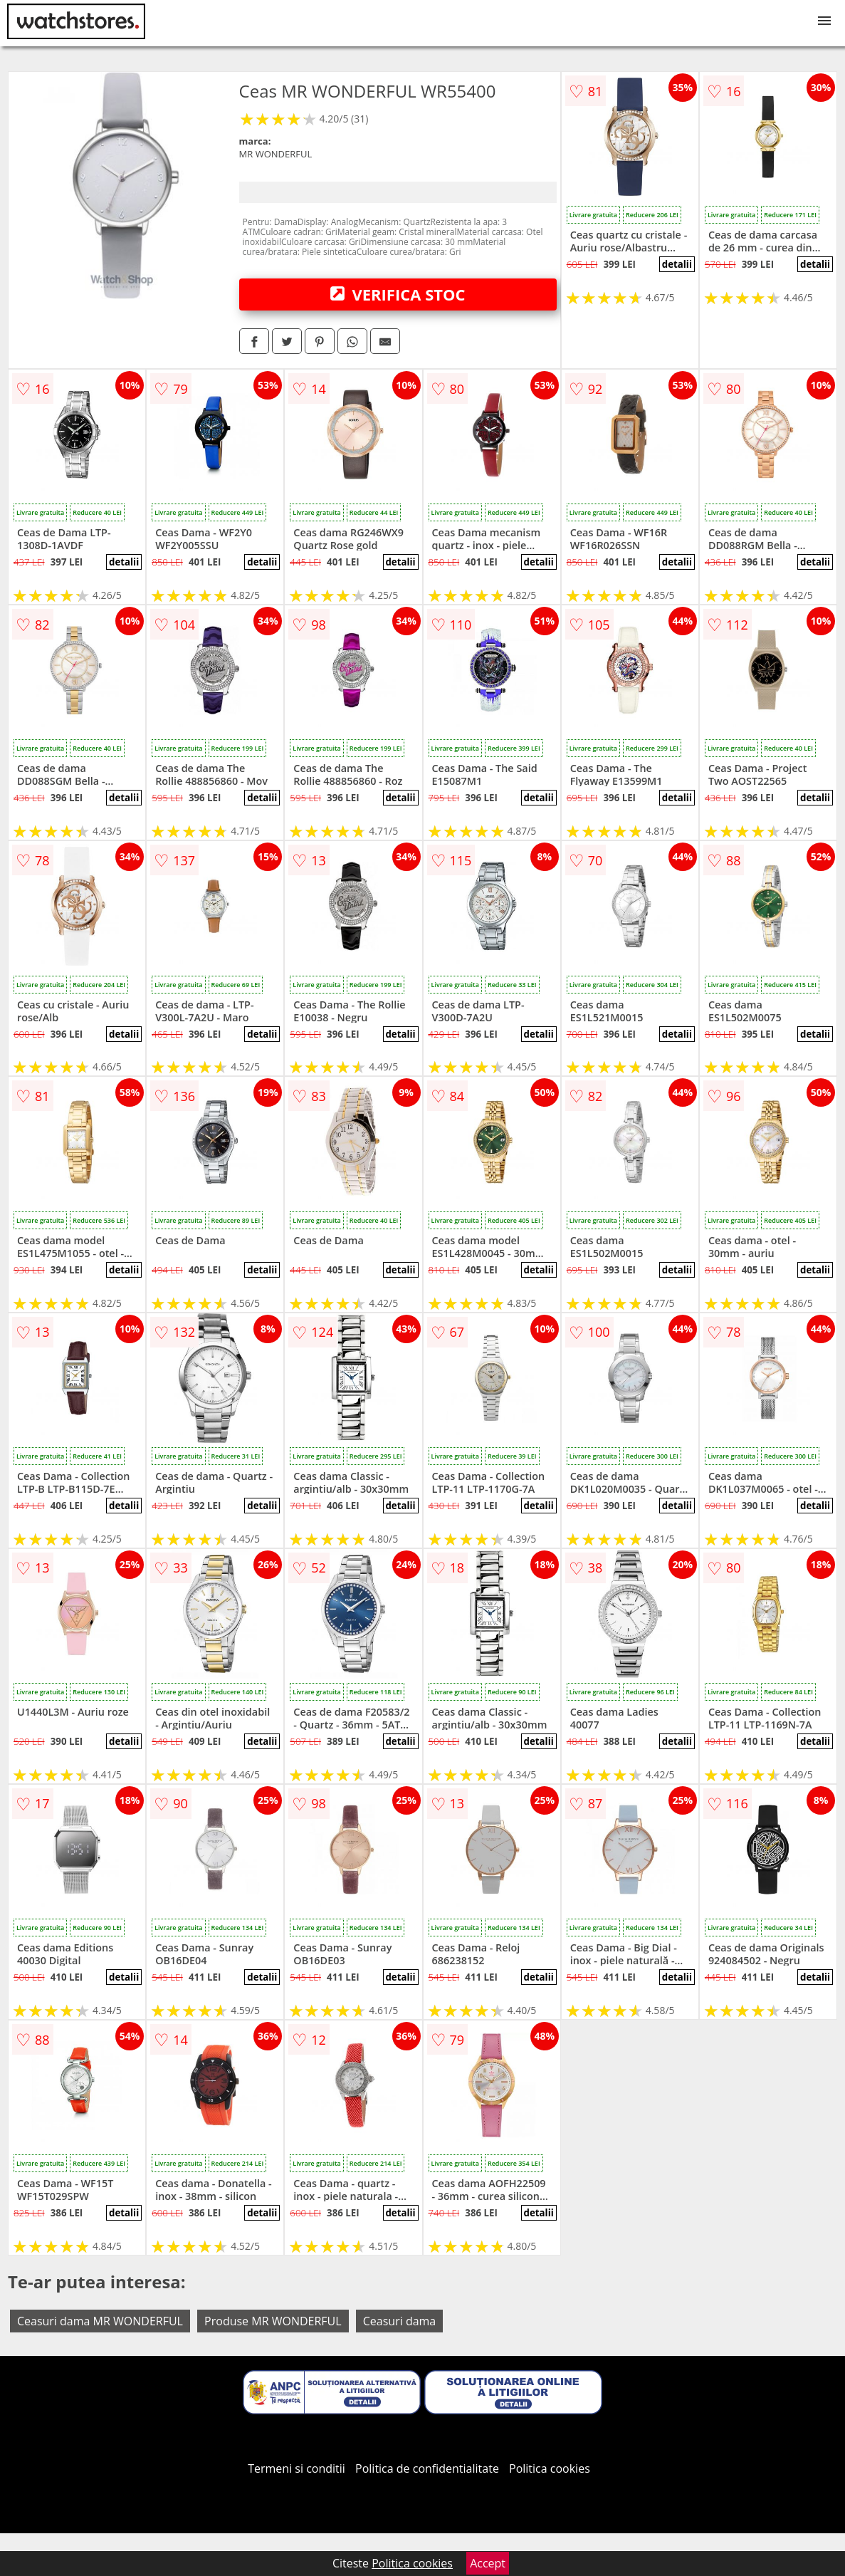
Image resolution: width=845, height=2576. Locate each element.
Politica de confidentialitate (427, 2468)
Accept (487, 2563)
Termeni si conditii (296, 2468)
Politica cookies (549, 2468)
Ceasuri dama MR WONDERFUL (100, 2321)
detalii (677, 264)
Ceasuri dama (399, 2321)
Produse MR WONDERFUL (273, 2321)
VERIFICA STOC (398, 294)
